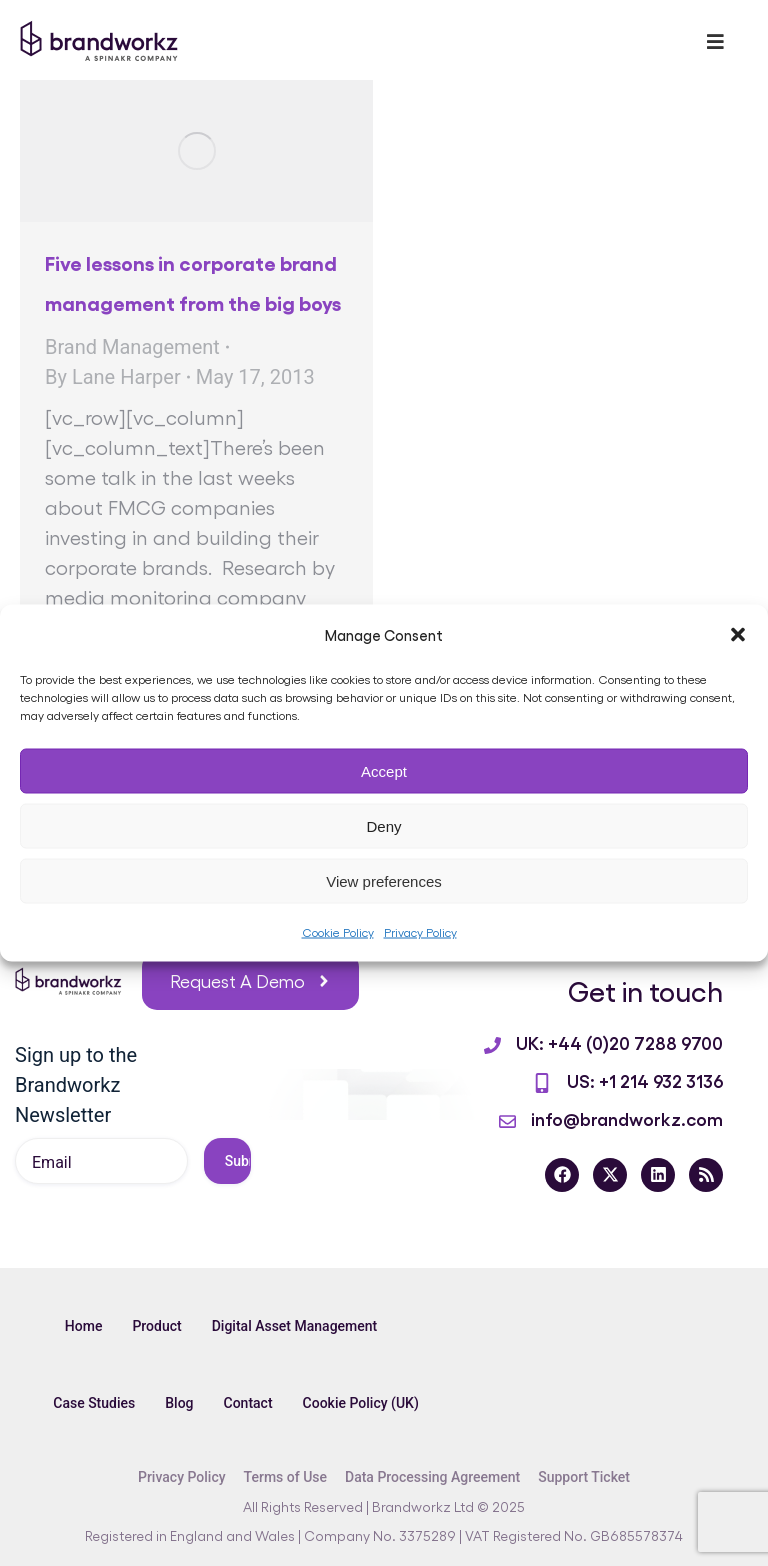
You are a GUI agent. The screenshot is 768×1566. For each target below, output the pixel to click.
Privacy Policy (420, 932)
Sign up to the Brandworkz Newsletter (76, 1085)
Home (84, 1326)
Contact (248, 1403)
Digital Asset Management (295, 1326)
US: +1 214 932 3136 (645, 1080)
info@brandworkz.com (627, 1118)
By (113, 377)
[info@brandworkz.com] (507, 1121)
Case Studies (94, 1403)
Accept (384, 770)
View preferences (384, 880)
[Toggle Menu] (715, 41)
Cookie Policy (338, 932)
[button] (738, 635)
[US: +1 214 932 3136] (542, 1083)
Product (156, 1326)
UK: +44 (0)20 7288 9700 (619, 1042)
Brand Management (132, 347)
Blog (179, 1403)
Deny (383, 825)
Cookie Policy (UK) (361, 1403)
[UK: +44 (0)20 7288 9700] (492, 1045)
